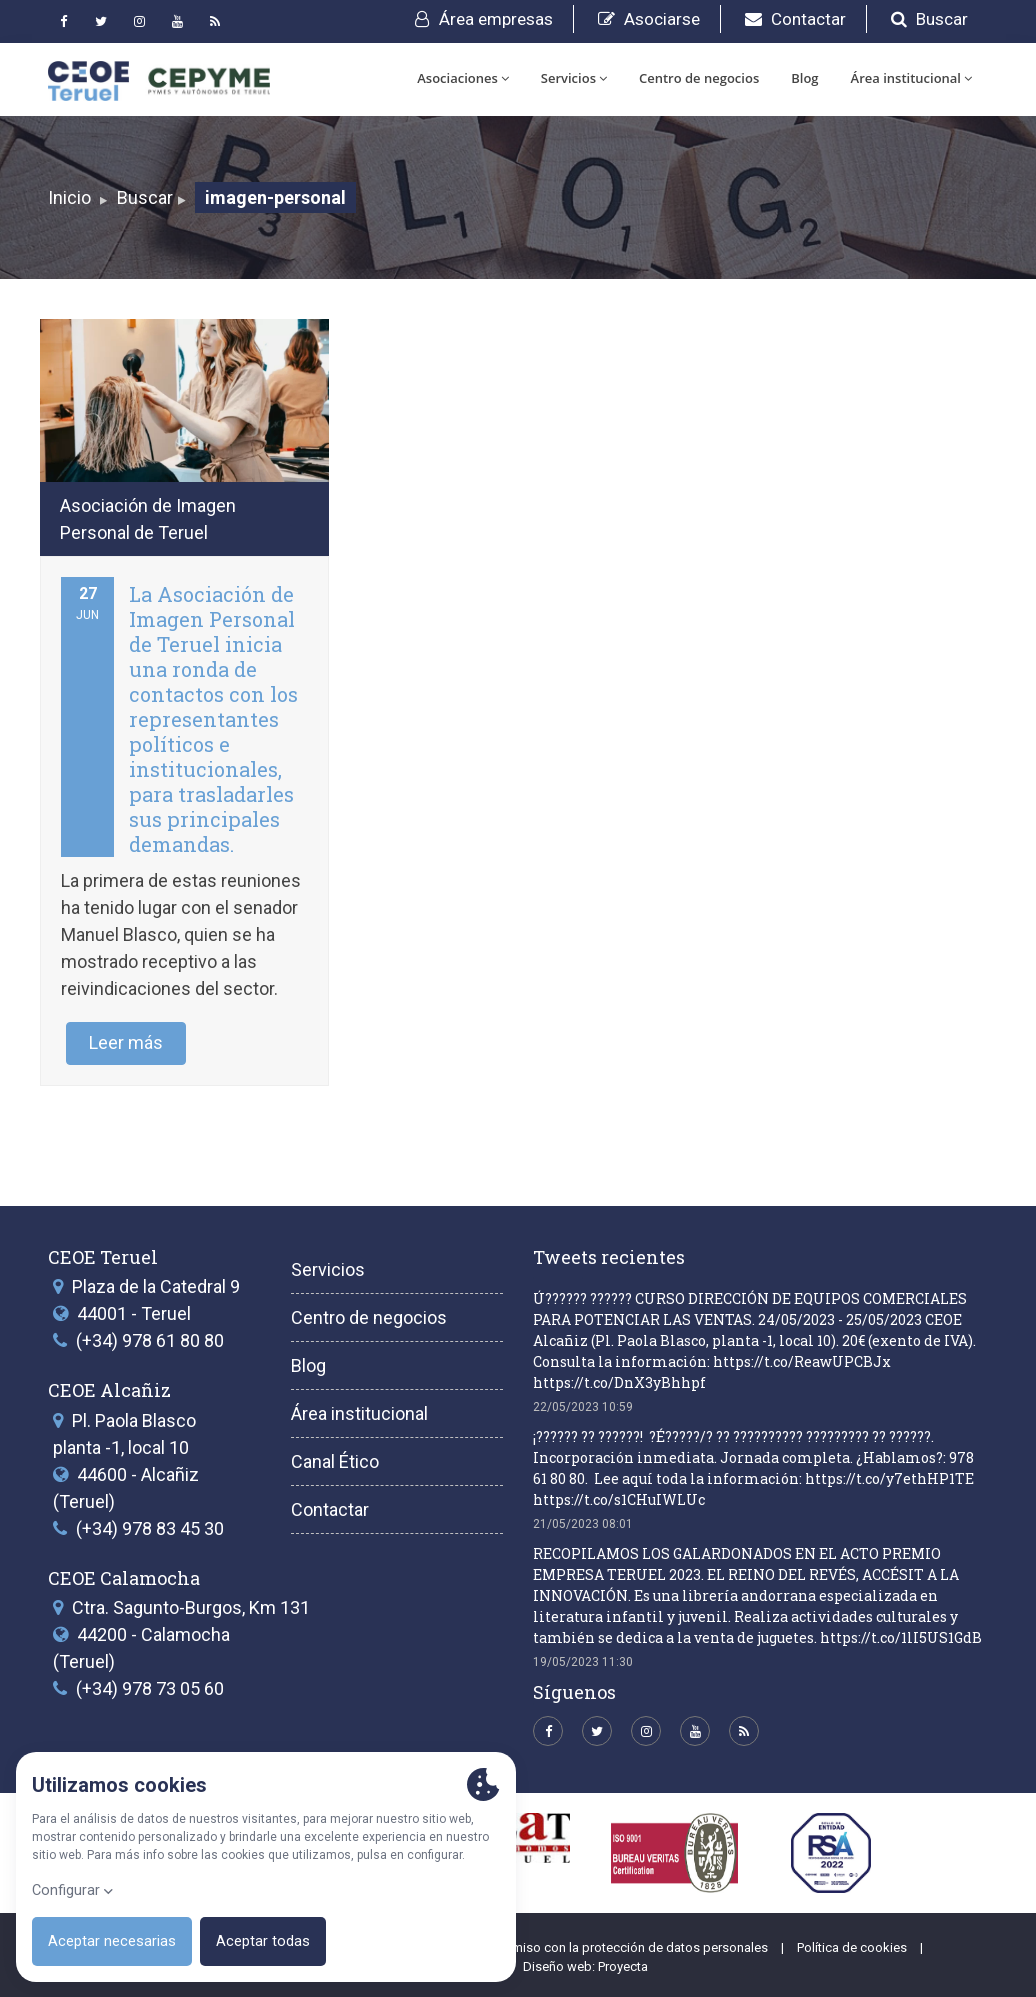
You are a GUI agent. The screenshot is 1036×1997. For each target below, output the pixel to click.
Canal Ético (335, 1461)
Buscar (929, 19)
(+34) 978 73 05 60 (150, 1688)
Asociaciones (463, 78)
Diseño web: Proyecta (585, 1966)
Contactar (795, 19)
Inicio (69, 197)
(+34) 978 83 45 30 (150, 1528)
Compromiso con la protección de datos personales (616, 1947)
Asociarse (649, 19)
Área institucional (911, 78)
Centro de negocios (699, 78)
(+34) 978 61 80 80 (150, 1340)
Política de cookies (852, 1947)
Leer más (126, 1042)
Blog (804, 78)
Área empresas (484, 19)
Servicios (574, 78)
